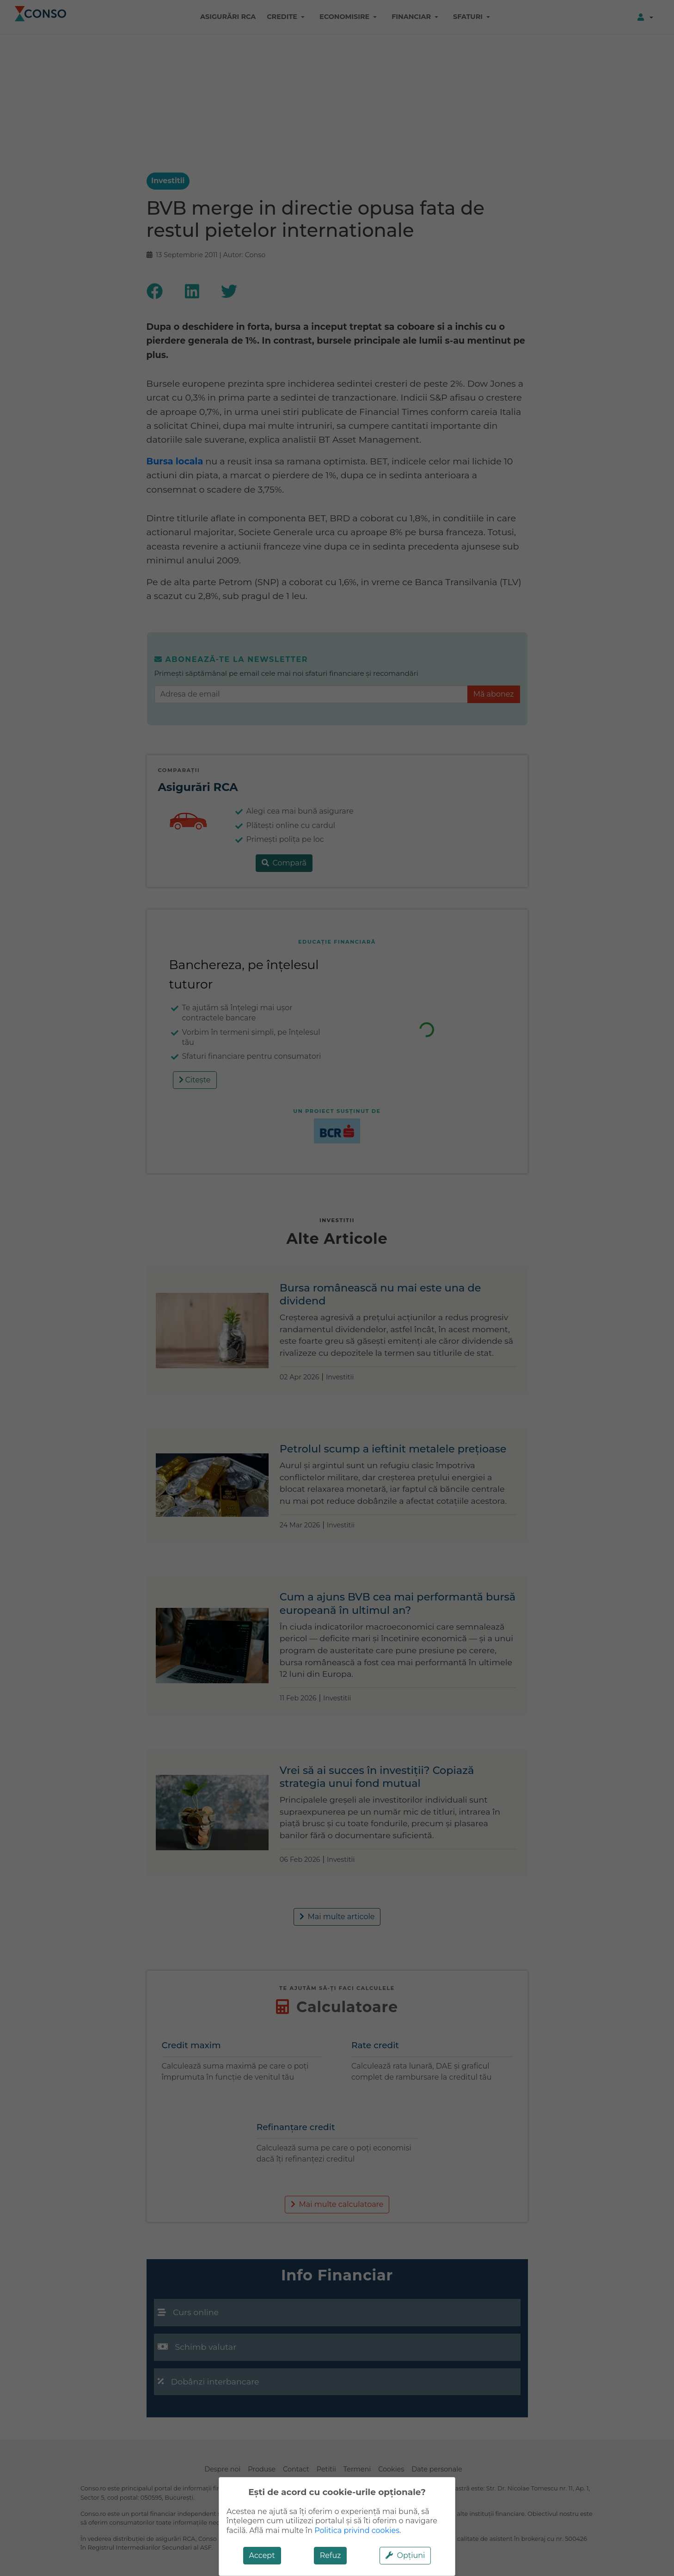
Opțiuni (405, 2555)
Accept (262, 2555)
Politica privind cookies (356, 2530)
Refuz (330, 2555)
